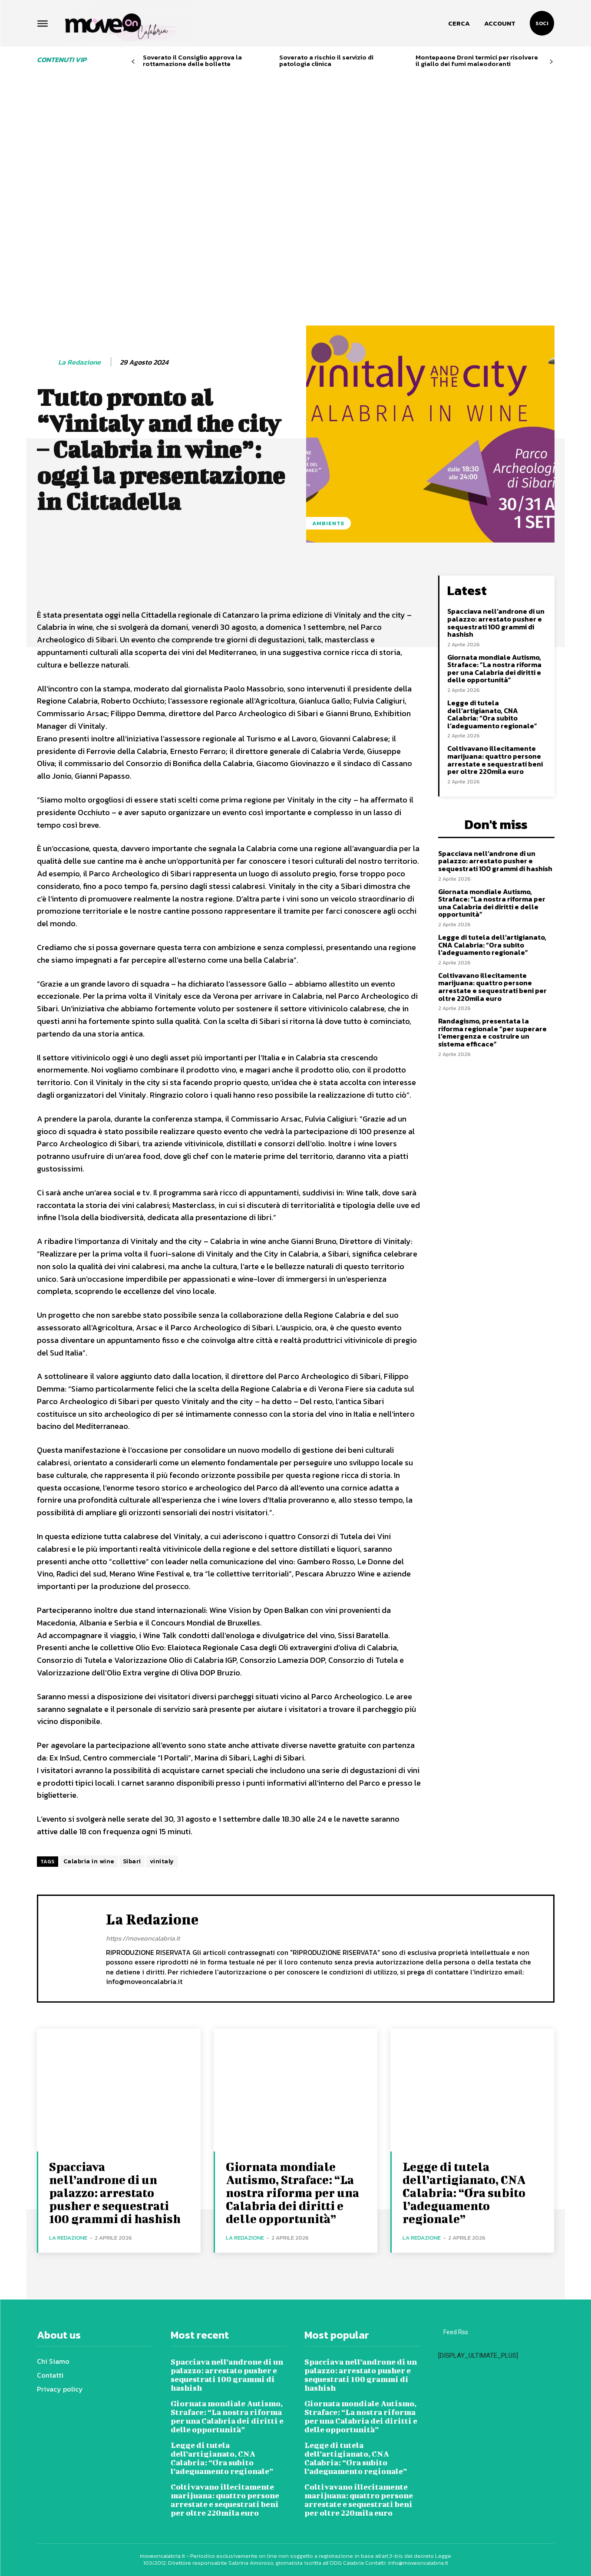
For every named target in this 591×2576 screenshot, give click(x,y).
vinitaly (162, 1861)
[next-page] (550, 61)
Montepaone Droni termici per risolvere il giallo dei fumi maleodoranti (477, 60)
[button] (459, 23)
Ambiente (328, 523)
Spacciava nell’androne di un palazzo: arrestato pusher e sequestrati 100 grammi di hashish (496, 622)
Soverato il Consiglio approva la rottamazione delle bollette (192, 60)
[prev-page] (133, 61)
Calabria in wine (88, 1861)
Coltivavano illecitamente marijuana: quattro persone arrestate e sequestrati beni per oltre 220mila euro (495, 759)
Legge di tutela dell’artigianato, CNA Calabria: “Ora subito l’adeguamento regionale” (492, 714)
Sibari (132, 1861)
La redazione (79, 363)
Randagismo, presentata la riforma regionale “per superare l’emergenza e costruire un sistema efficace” (492, 1032)
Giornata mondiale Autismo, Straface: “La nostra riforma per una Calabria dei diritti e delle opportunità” (494, 668)
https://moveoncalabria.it (143, 1939)
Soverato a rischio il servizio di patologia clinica (326, 60)
